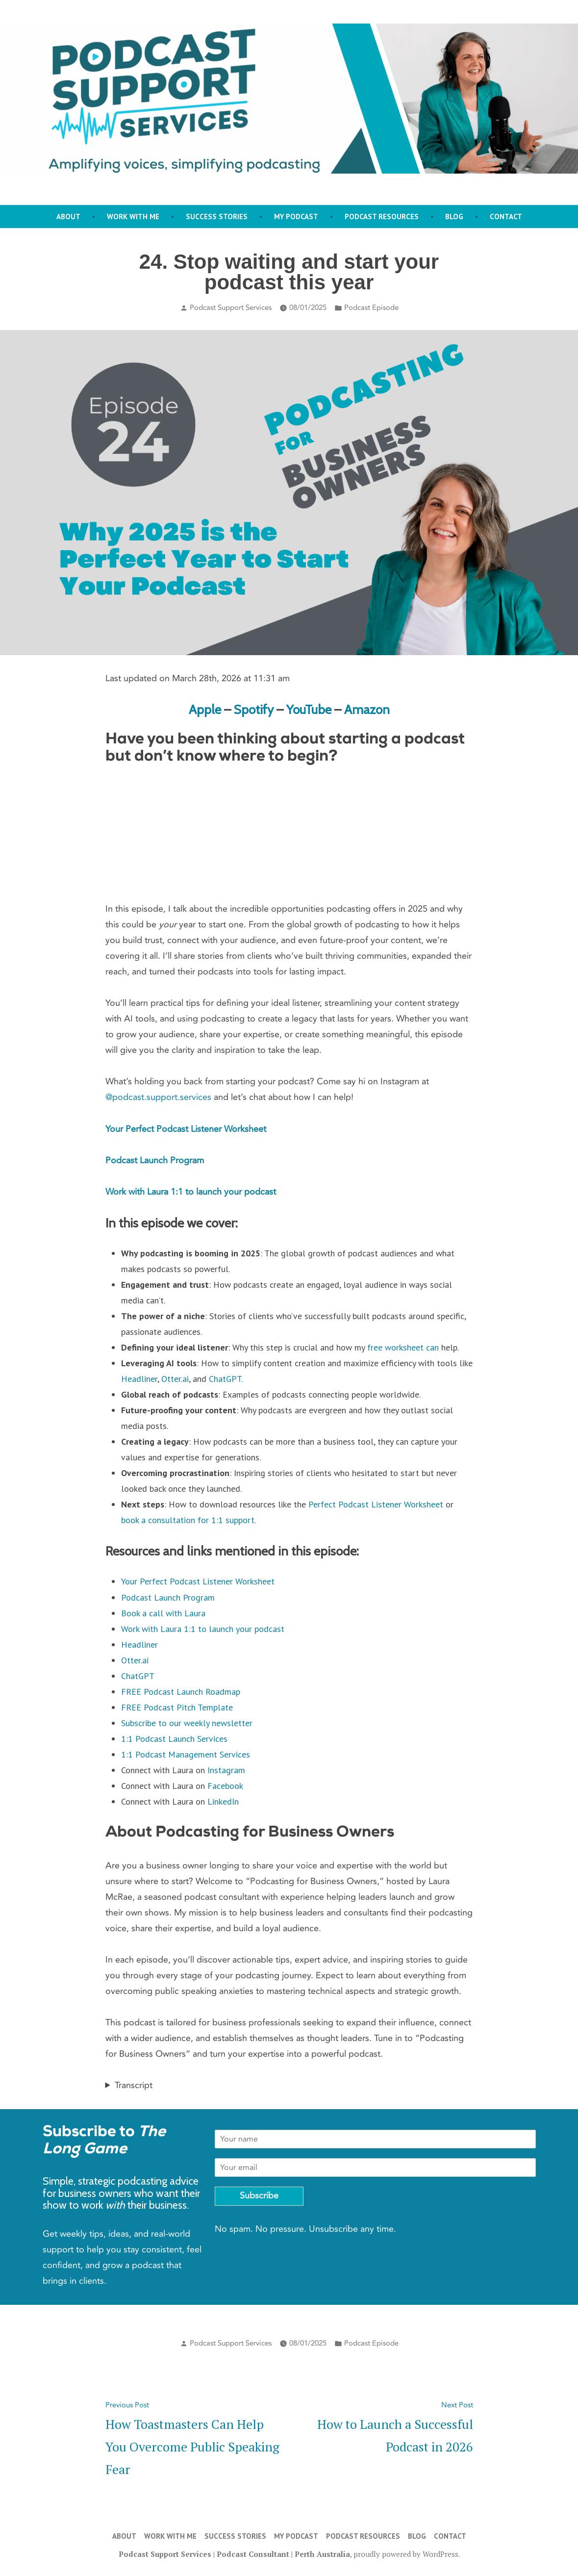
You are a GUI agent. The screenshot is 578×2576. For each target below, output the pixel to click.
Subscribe (259, 2196)
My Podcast (296, 216)
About (68, 216)
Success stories (217, 216)
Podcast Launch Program (154, 1160)
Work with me (133, 216)
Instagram (226, 1770)
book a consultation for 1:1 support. (188, 1520)
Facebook (225, 1785)
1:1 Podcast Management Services (185, 1754)
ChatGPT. (226, 1378)
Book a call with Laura (163, 1613)
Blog (454, 216)
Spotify (254, 709)
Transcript (133, 2085)
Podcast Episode (371, 307)
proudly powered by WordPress (405, 2554)
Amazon (367, 709)
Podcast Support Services (231, 307)
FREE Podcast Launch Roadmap (180, 1691)
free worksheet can (403, 1347)
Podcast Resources (382, 216)
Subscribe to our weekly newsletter (186, 1723)
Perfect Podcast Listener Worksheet (375, 1504)
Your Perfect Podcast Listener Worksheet (185, 1129)
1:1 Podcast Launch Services (174, 1738)
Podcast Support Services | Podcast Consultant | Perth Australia (234, 2554)
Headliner (139, 1378)
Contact (506, 216)
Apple (206, 709)
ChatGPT (137, 1676)
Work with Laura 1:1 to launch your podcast (190, 1192)
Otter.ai (175, 1378)
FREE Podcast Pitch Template (177, 1707)
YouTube (308, 709)
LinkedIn (223, 1801)
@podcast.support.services (158, 1097)
